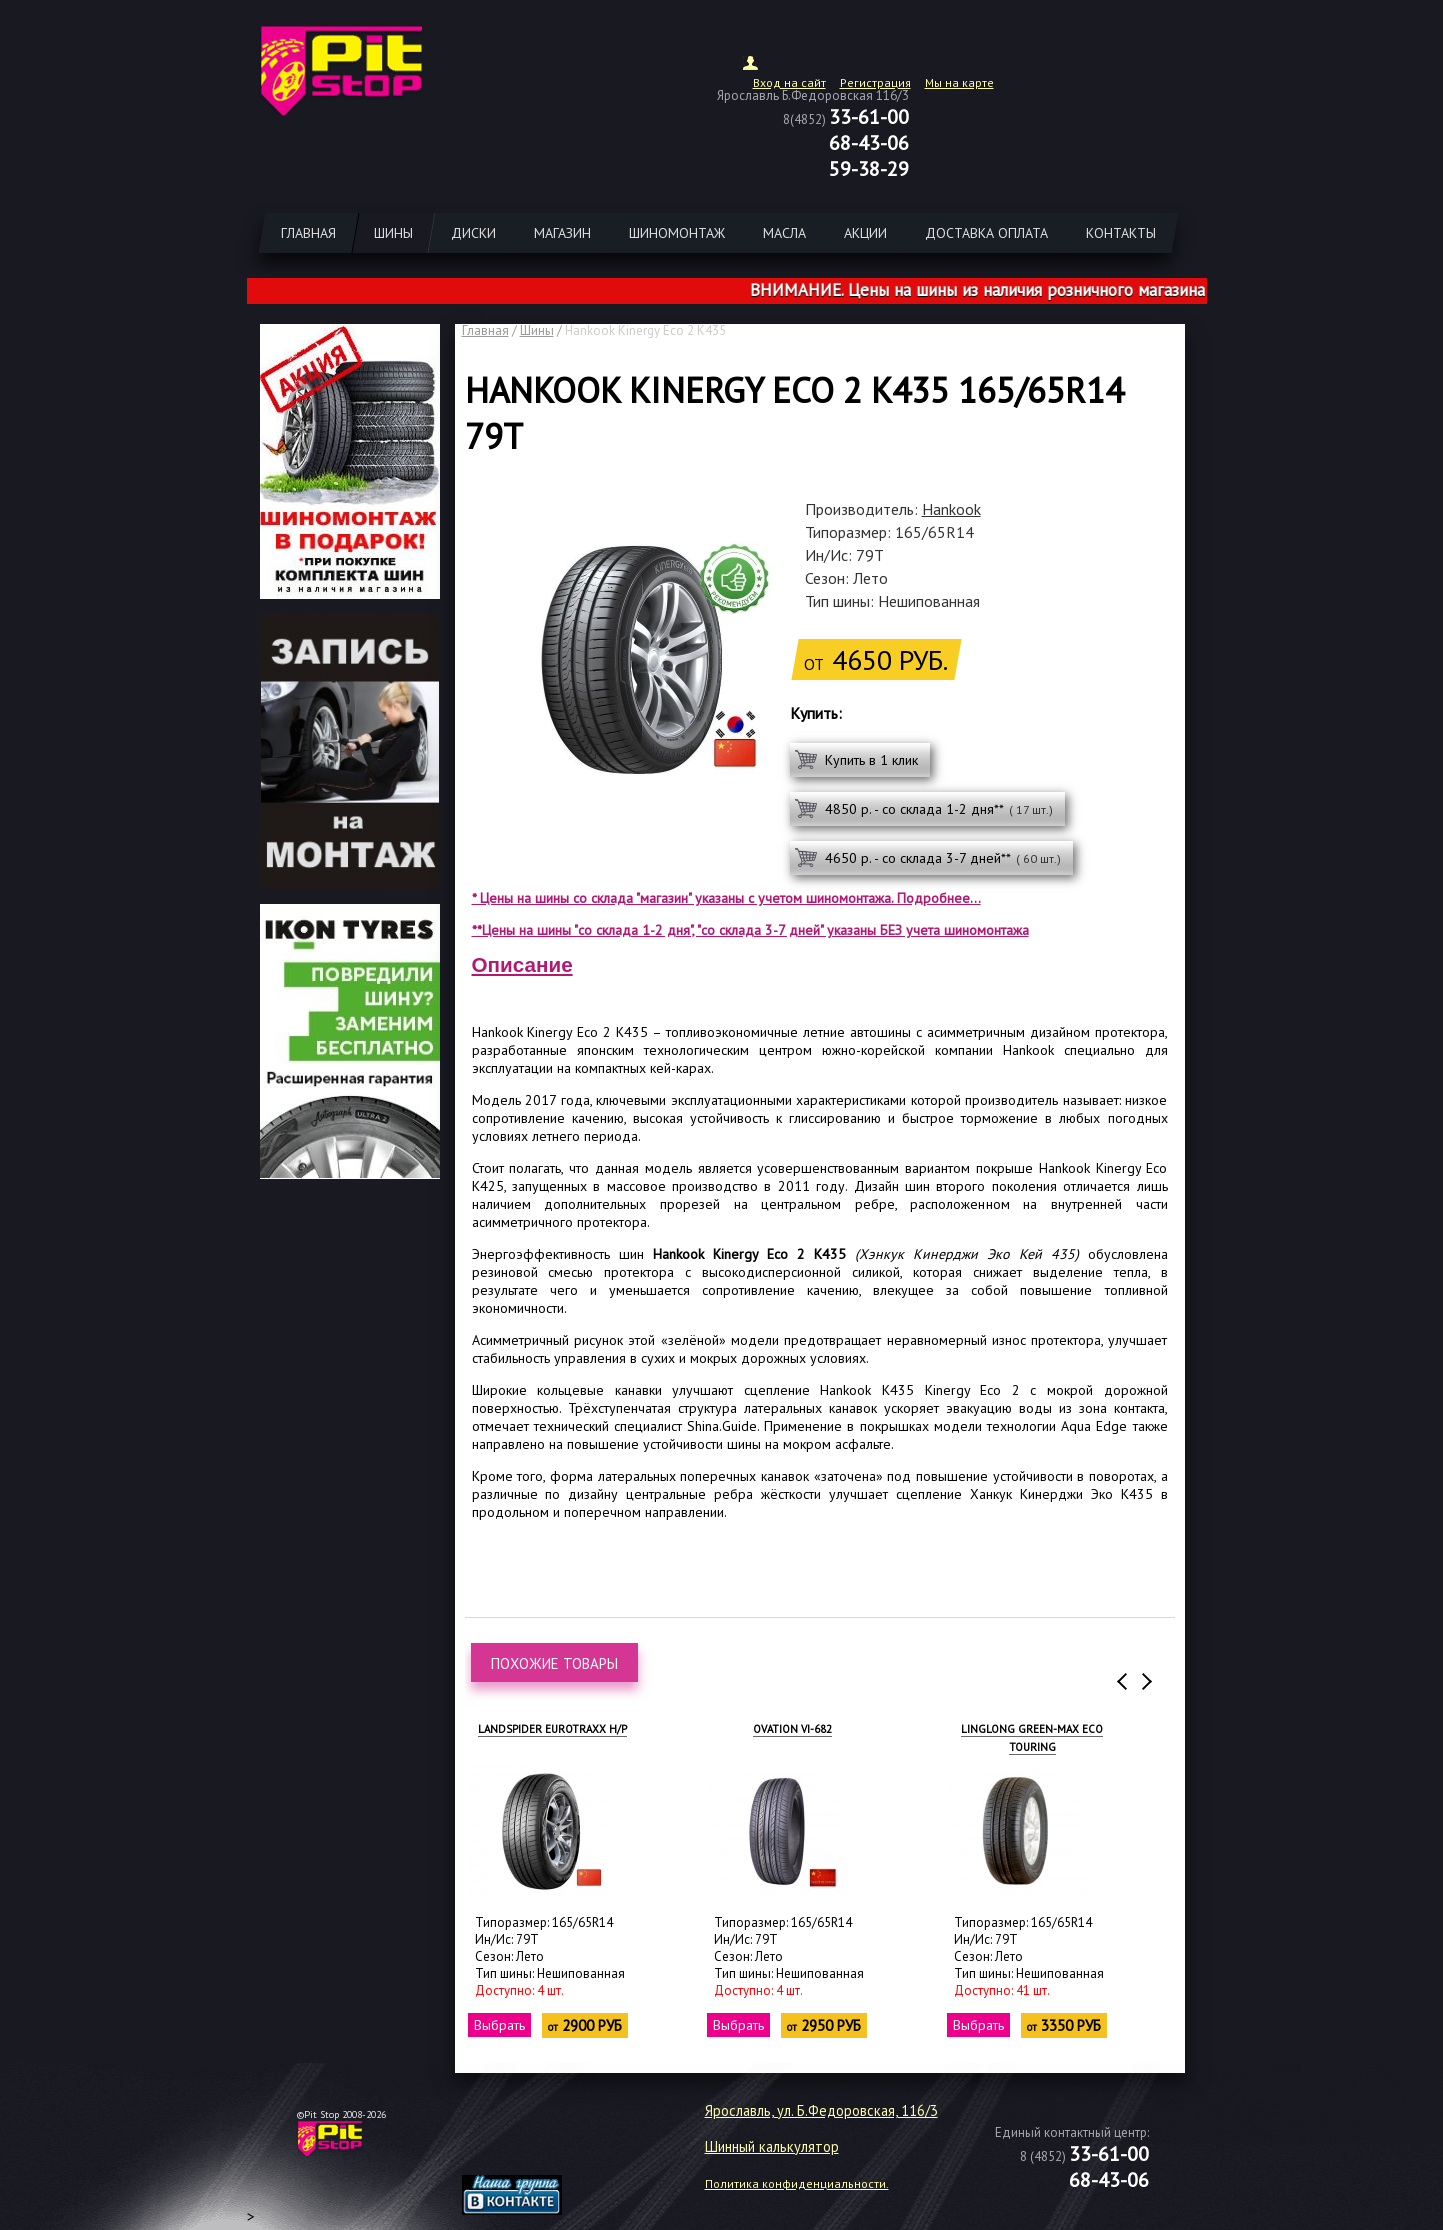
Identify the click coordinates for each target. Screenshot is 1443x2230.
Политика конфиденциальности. (797, 2183)
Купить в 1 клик (871, 760)
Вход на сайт (789, 82)
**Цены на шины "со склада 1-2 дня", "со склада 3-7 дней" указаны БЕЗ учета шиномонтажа (750, 930)
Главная (485, 330)
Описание (522, 964)
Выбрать (499, 2025)
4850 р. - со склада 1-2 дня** (939, 809)
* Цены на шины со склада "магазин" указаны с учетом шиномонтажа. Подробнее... (726, 898)
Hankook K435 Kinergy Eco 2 (919, 1390)
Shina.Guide (722, 1426)
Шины (537, 330)
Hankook (951, 509)
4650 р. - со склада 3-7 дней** (943, 858)
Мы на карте (959, 82)
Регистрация (875, 82)
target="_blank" (537, 2146)
